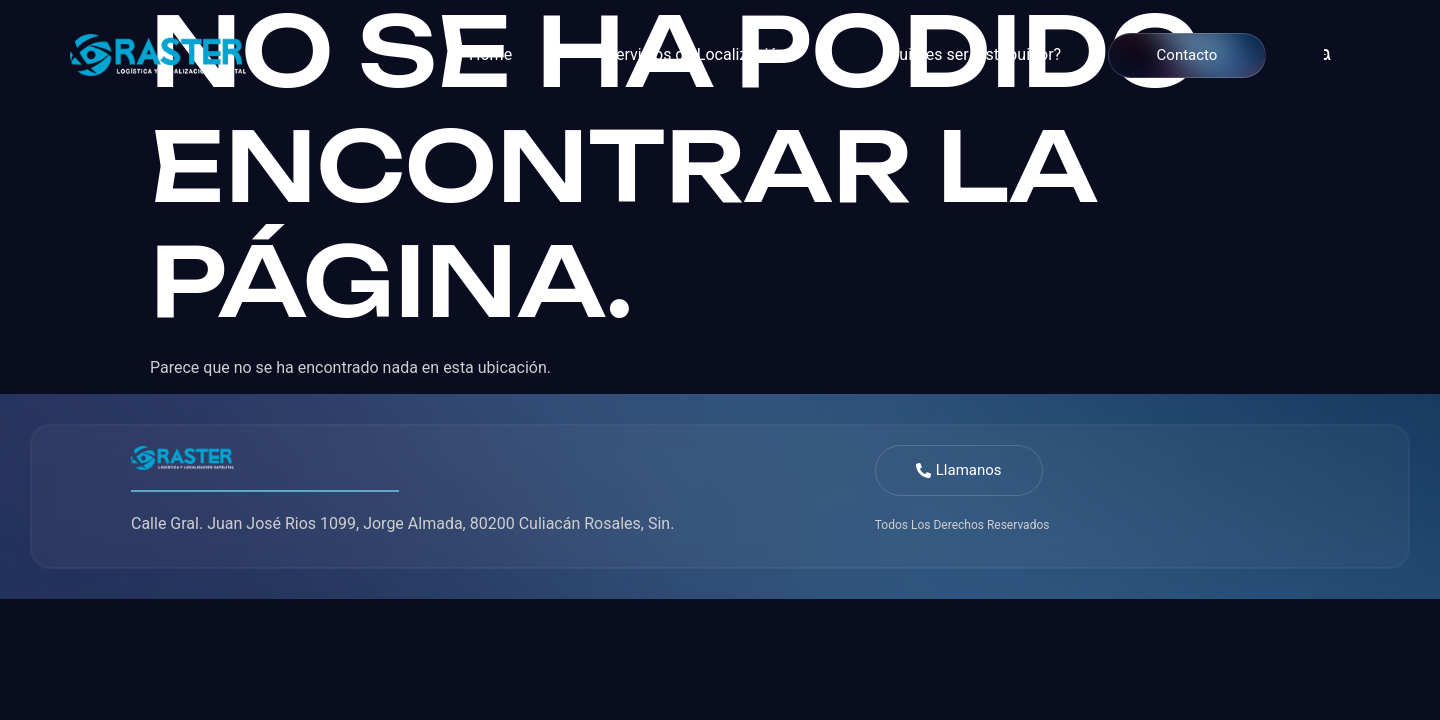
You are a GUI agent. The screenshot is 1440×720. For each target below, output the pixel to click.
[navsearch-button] (1311, 55)
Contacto (1187, 55)
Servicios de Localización (697, 54)
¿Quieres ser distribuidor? (971, 54)
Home (490, 54)
